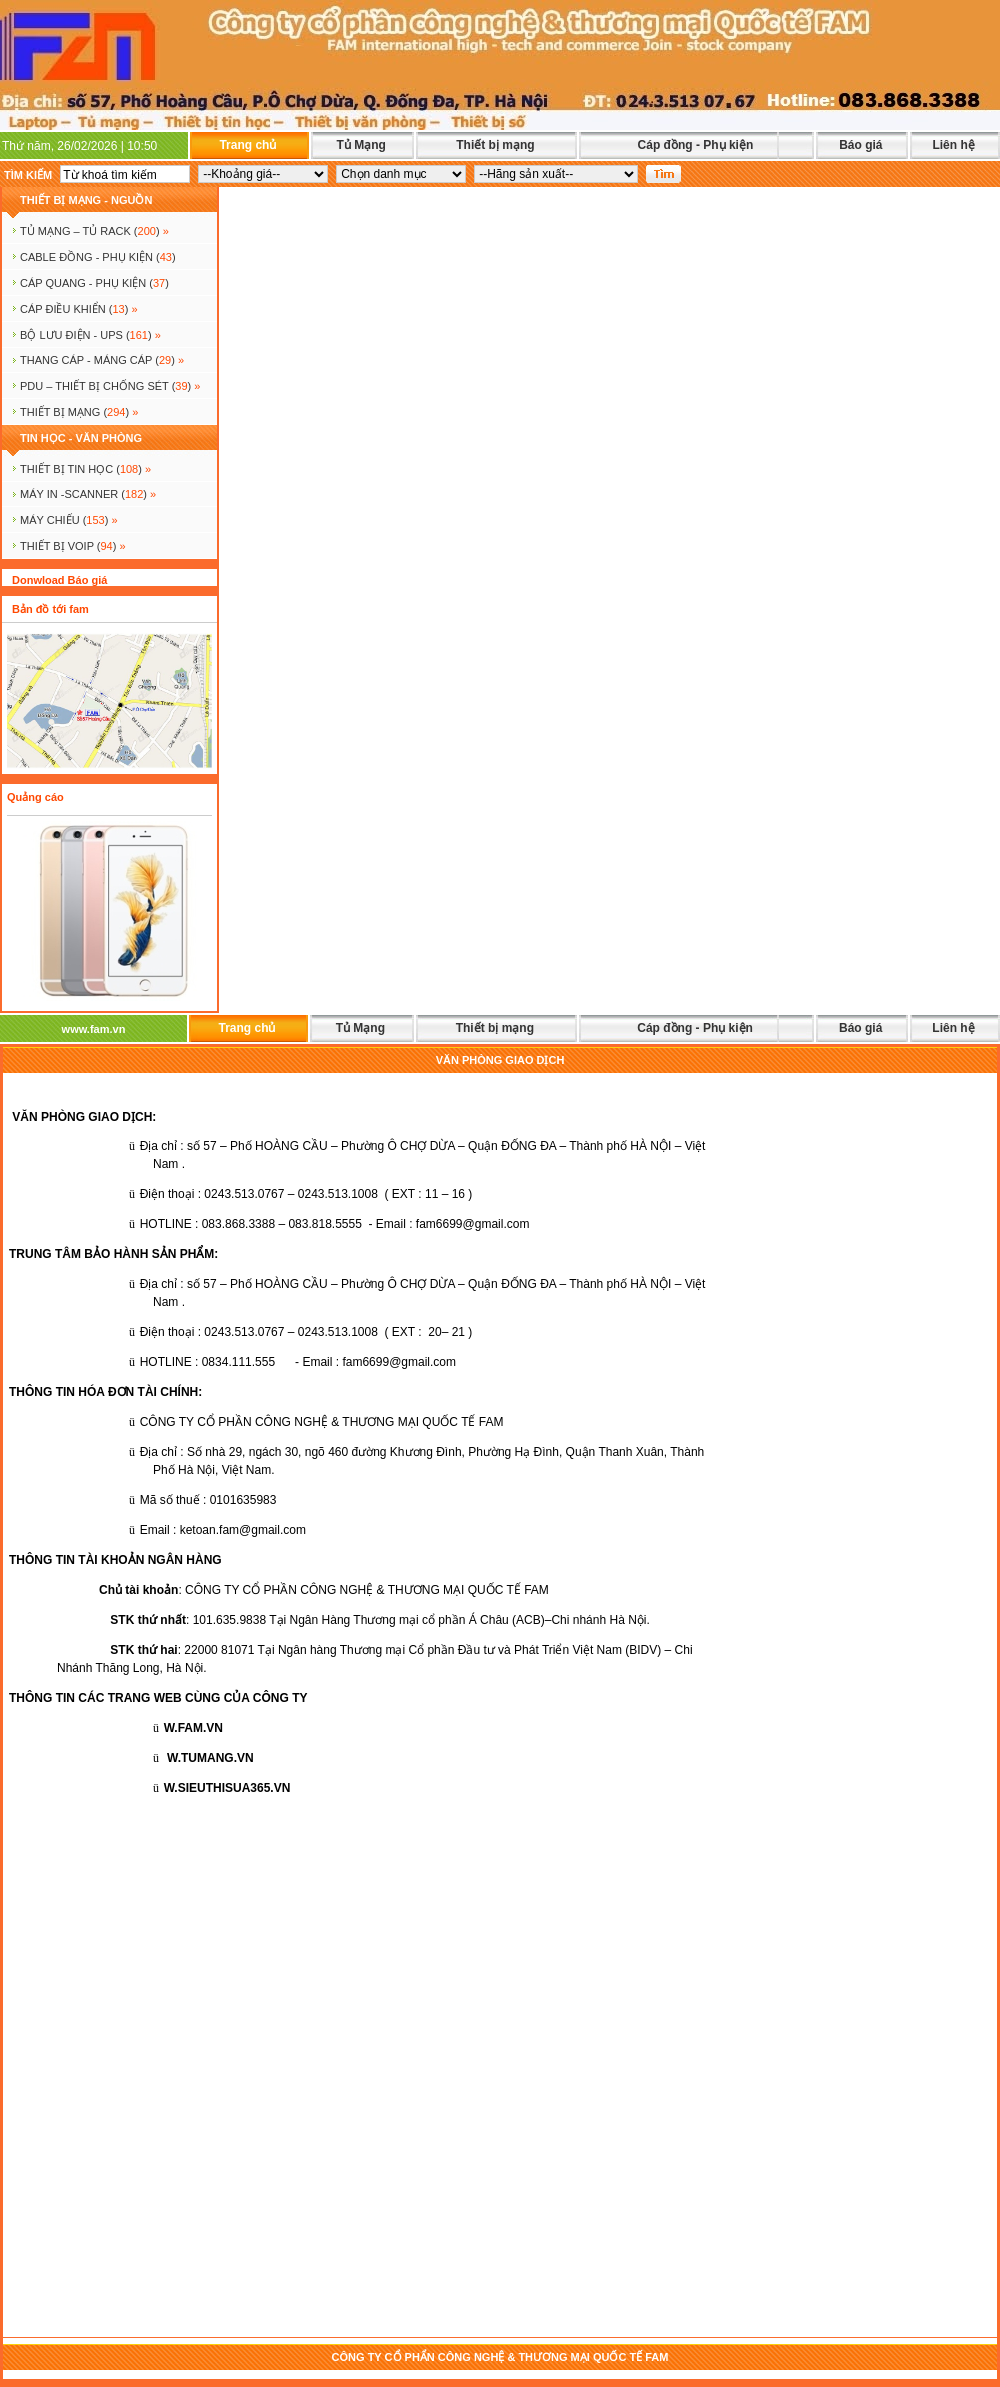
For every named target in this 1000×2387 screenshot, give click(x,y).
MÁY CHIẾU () (69, 520)
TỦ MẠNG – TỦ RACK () (94, 231)
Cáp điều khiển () (79, 309)
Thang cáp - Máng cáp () (102, 360)
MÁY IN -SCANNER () (88, 494)
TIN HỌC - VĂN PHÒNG (81, 438)
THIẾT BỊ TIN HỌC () (85, 469)
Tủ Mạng (360, 145)
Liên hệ (953, 145)
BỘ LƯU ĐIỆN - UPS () (90, 335)
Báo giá (860, 145)
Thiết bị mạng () (79, 412)
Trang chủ (247, 145)
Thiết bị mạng (495, 145)
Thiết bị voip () (73, 546)
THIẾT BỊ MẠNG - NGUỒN (86, 200)
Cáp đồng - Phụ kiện (696, 145)
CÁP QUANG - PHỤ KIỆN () (94, 283)
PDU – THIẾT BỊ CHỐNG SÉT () (110, 386)
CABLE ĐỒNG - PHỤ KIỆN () (98, 257)
